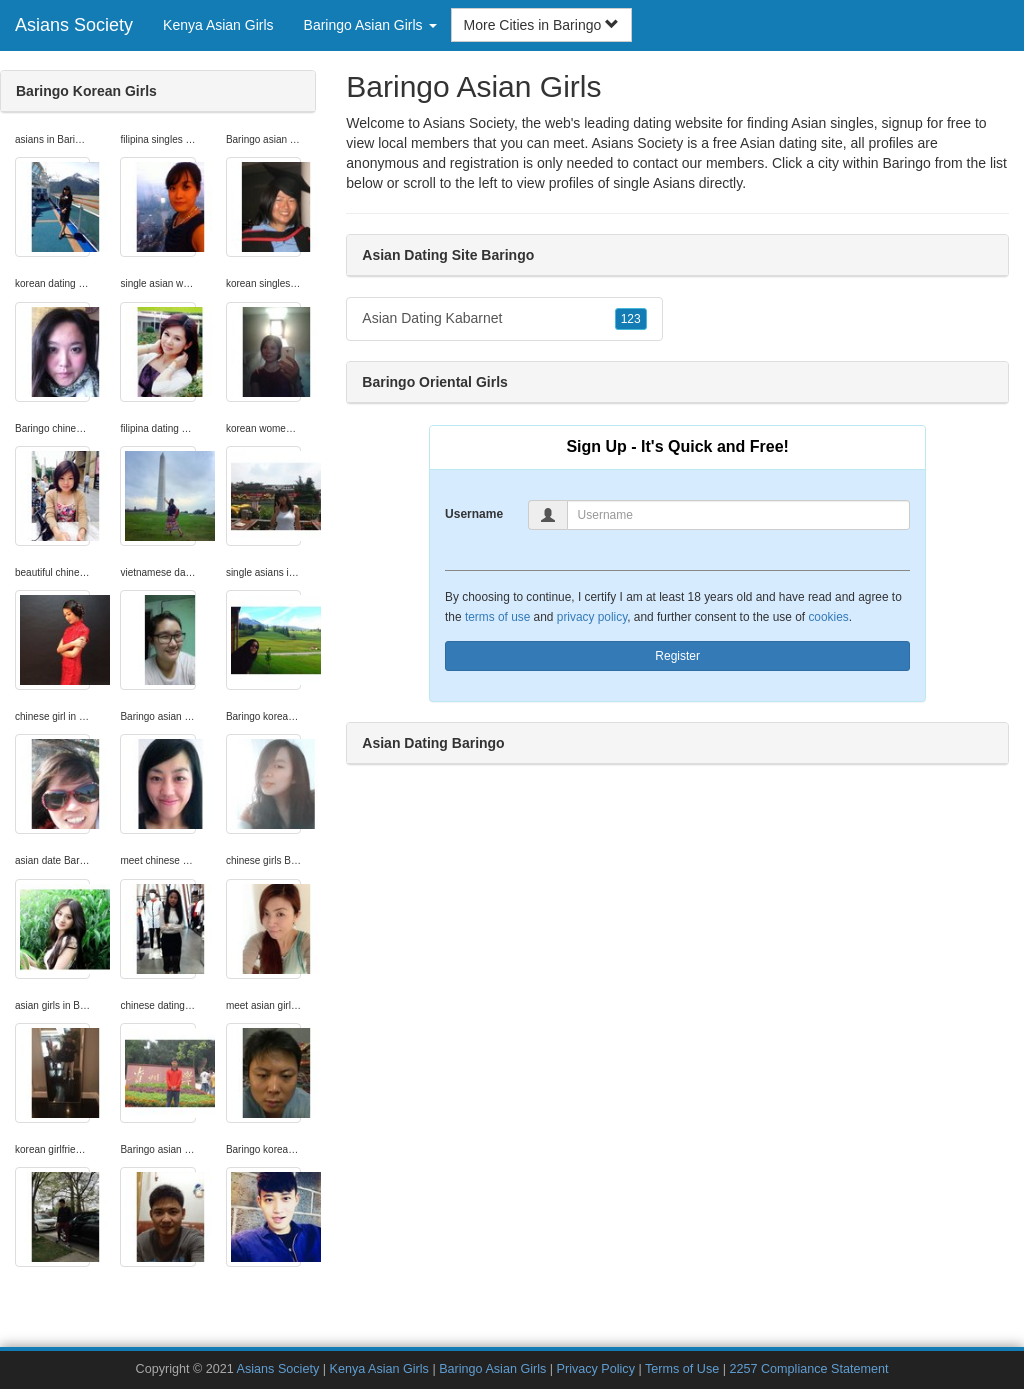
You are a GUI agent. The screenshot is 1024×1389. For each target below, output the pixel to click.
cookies (828, 617)
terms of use (497, 617)
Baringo (906, 163)
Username (474, 514)
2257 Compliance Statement (808, 1369)
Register (677, 656)
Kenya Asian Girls (218, 25)
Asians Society (74, 25)
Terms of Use (682, 1369)
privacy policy (592, 617)
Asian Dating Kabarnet (504, 319)
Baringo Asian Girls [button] (370, 25)
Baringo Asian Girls (492, 1369)
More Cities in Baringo (542, 25)
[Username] (739, 515)
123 (631, 319)
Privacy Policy (596, 1369)
